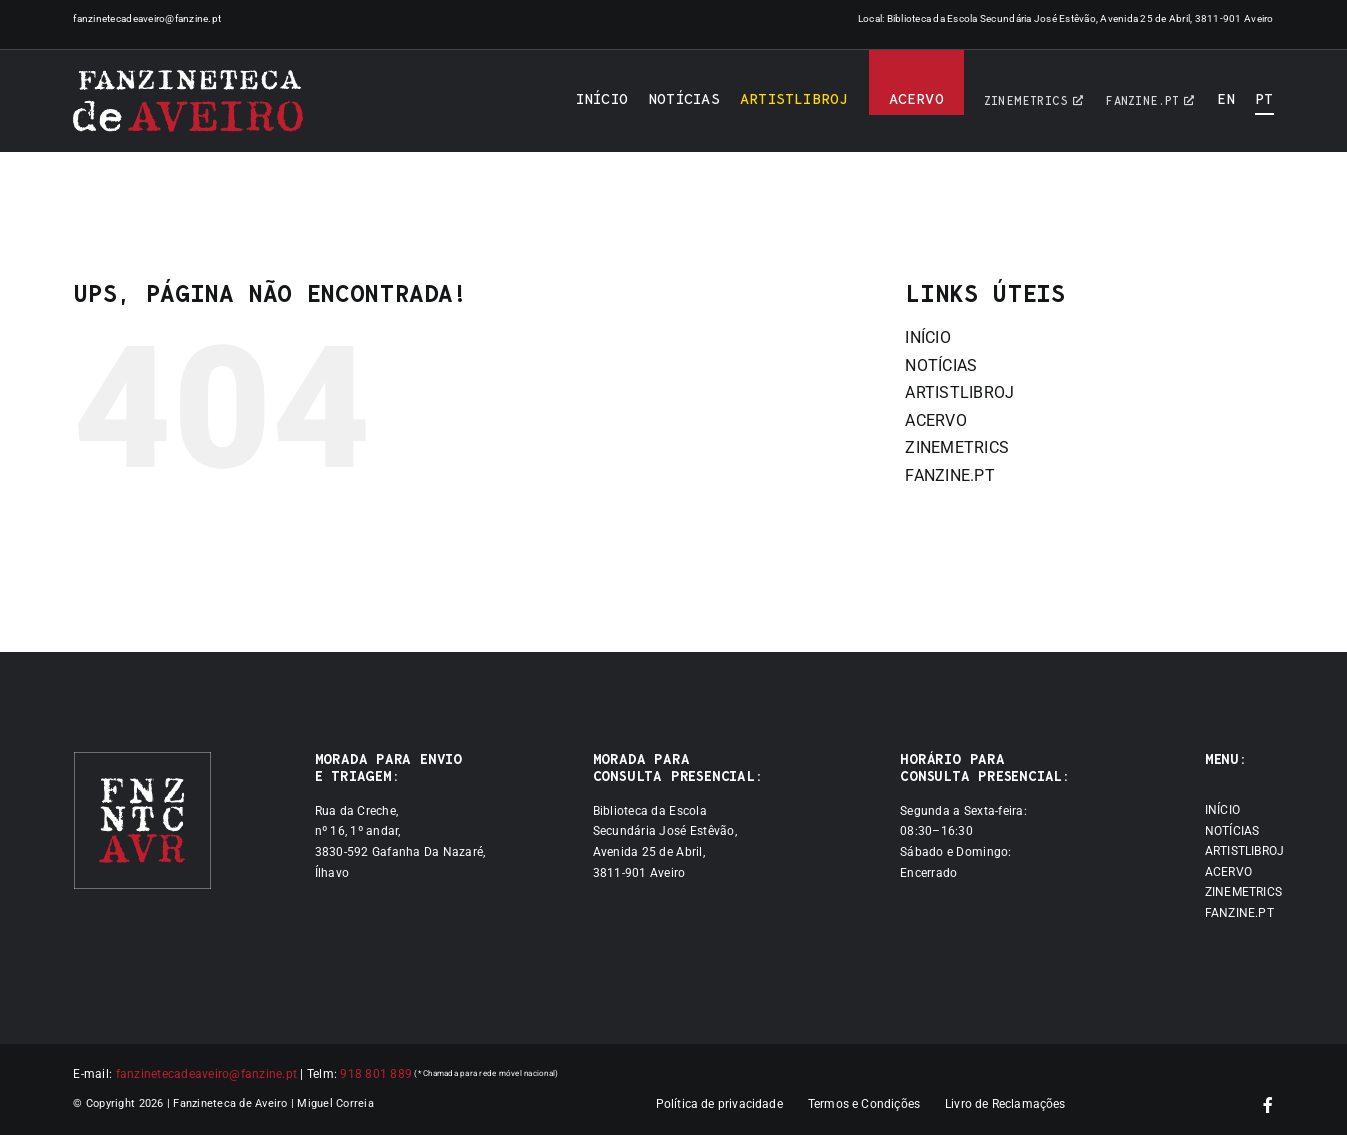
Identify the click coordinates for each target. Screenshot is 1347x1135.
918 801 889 (376, 1074)
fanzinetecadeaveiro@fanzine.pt (147, 18)
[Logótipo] (188, 101)
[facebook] (1268, 1105)
